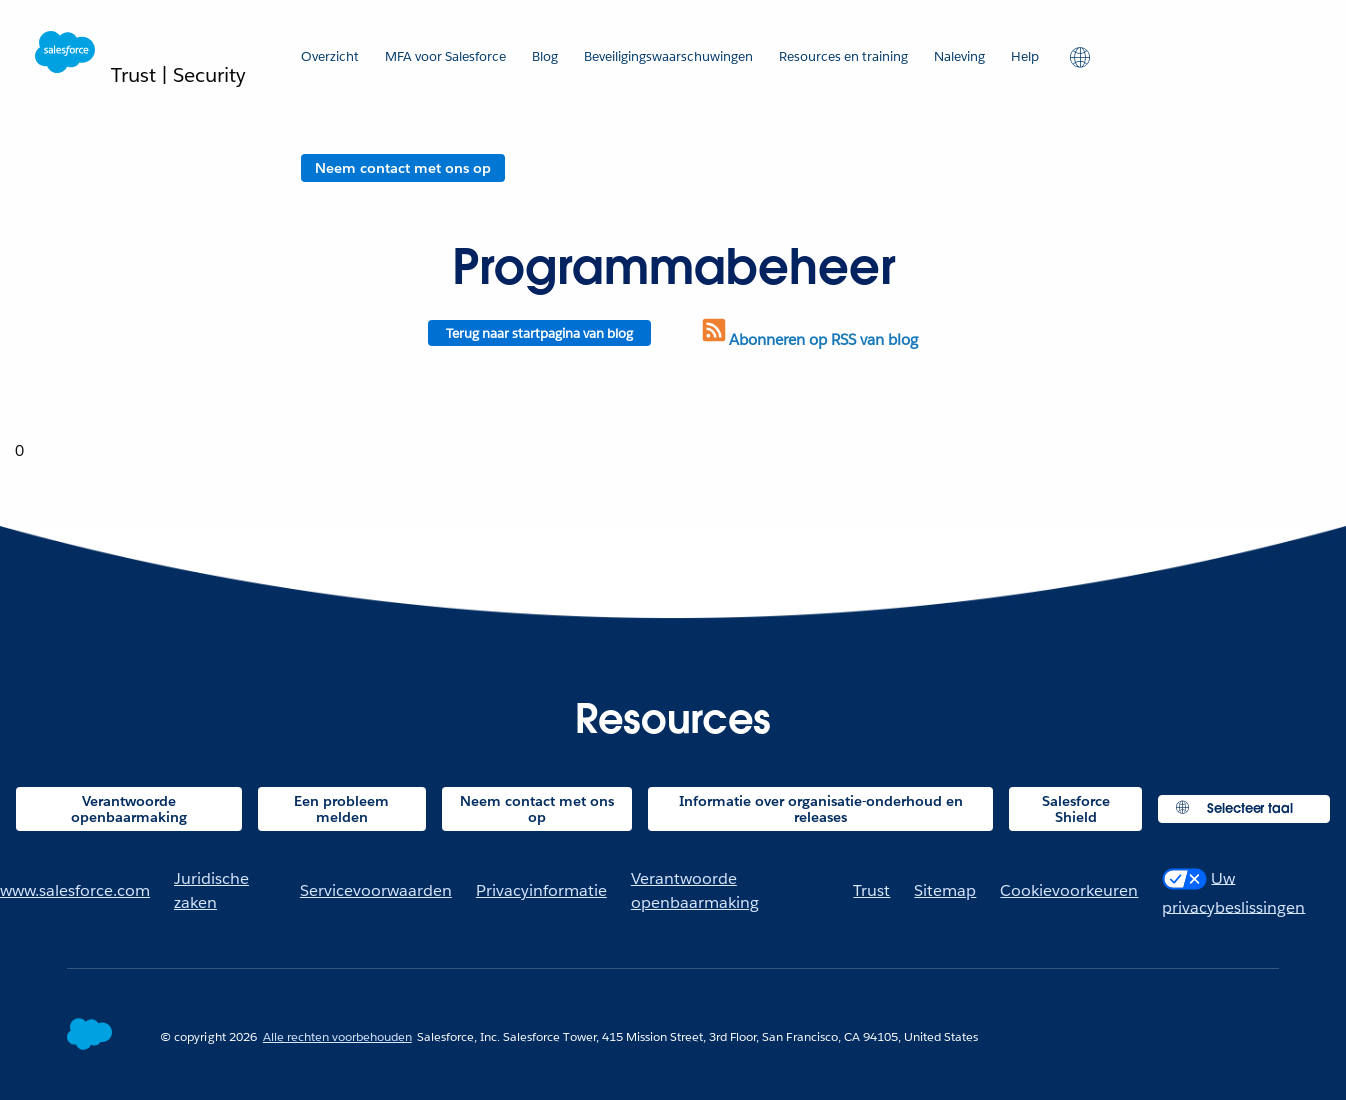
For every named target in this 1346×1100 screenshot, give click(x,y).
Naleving (959, 56)
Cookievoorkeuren (1069, 890)
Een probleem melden (341, 809)
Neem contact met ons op (403, 168)
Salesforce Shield (1076, 809)
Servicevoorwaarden (376, 890)
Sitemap (945, 890)
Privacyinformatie (541, 890)
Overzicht (330, 56)
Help (1025, 56)
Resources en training (843, 56)
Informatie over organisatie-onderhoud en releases (821, 809)
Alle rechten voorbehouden (337, 1036)
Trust (871, 890)
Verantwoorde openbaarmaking (129, 809)
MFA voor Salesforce (445, 56)
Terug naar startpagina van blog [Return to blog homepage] (539, 333)
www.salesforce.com (75, 890)
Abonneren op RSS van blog (808, 339)
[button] (1077, 56)
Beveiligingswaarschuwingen (668, 56)
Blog (545, 56)
